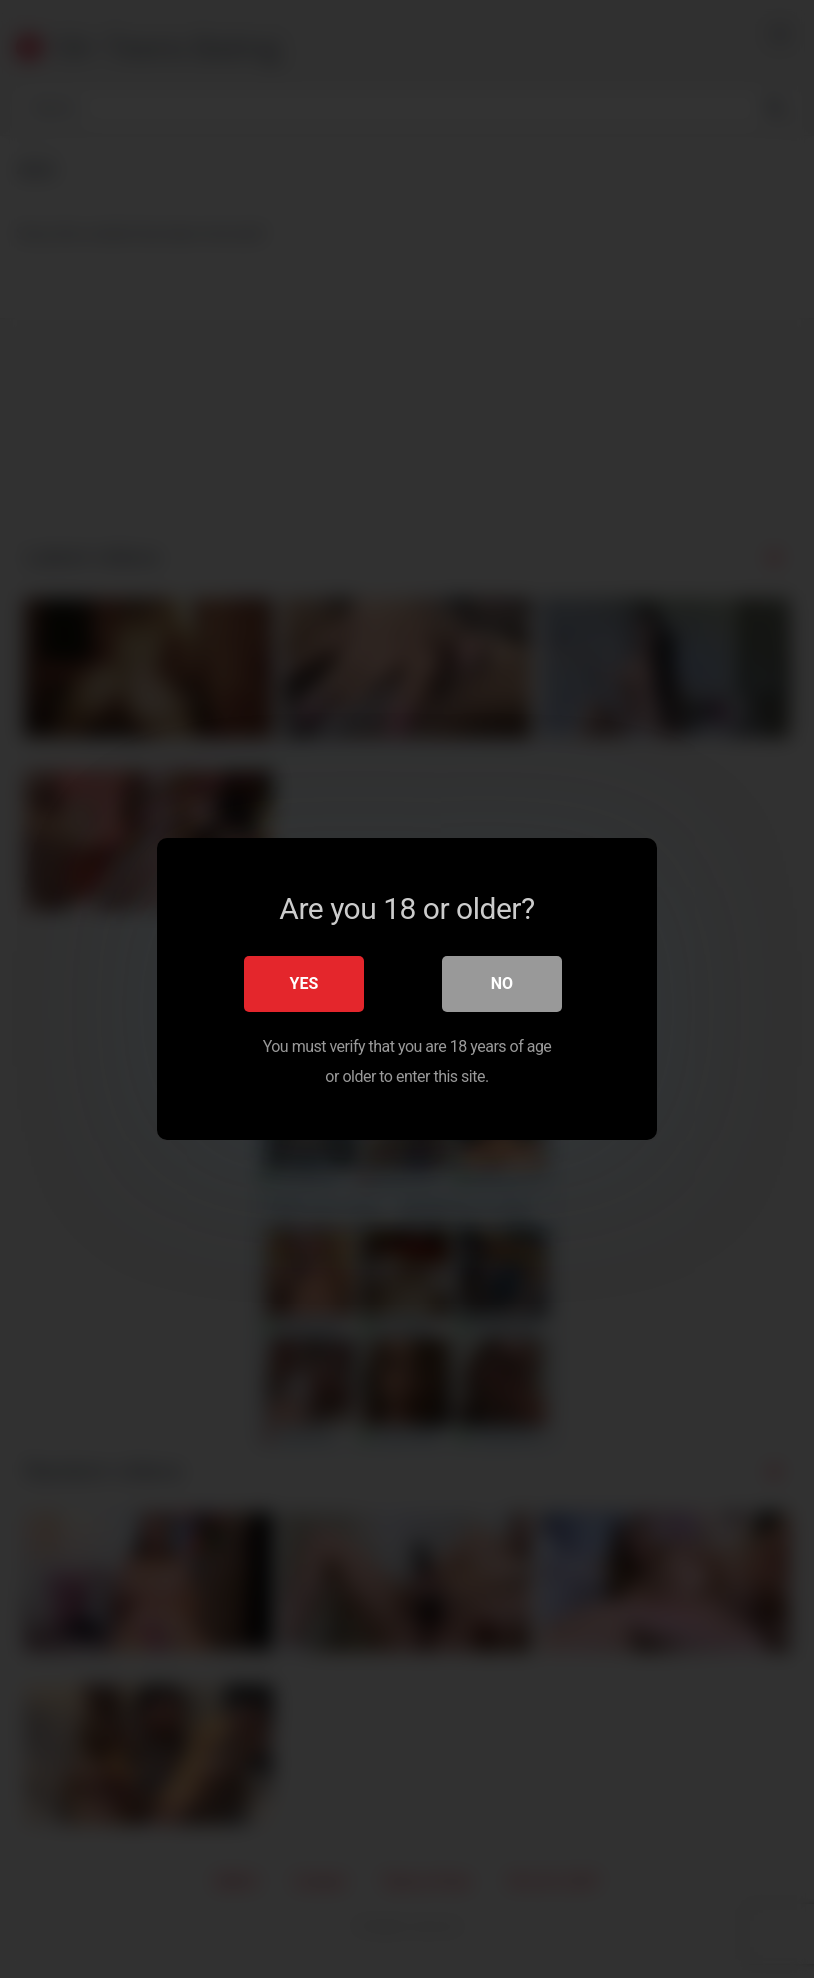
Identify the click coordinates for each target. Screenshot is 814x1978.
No (502, 983)
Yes (304, 983)
